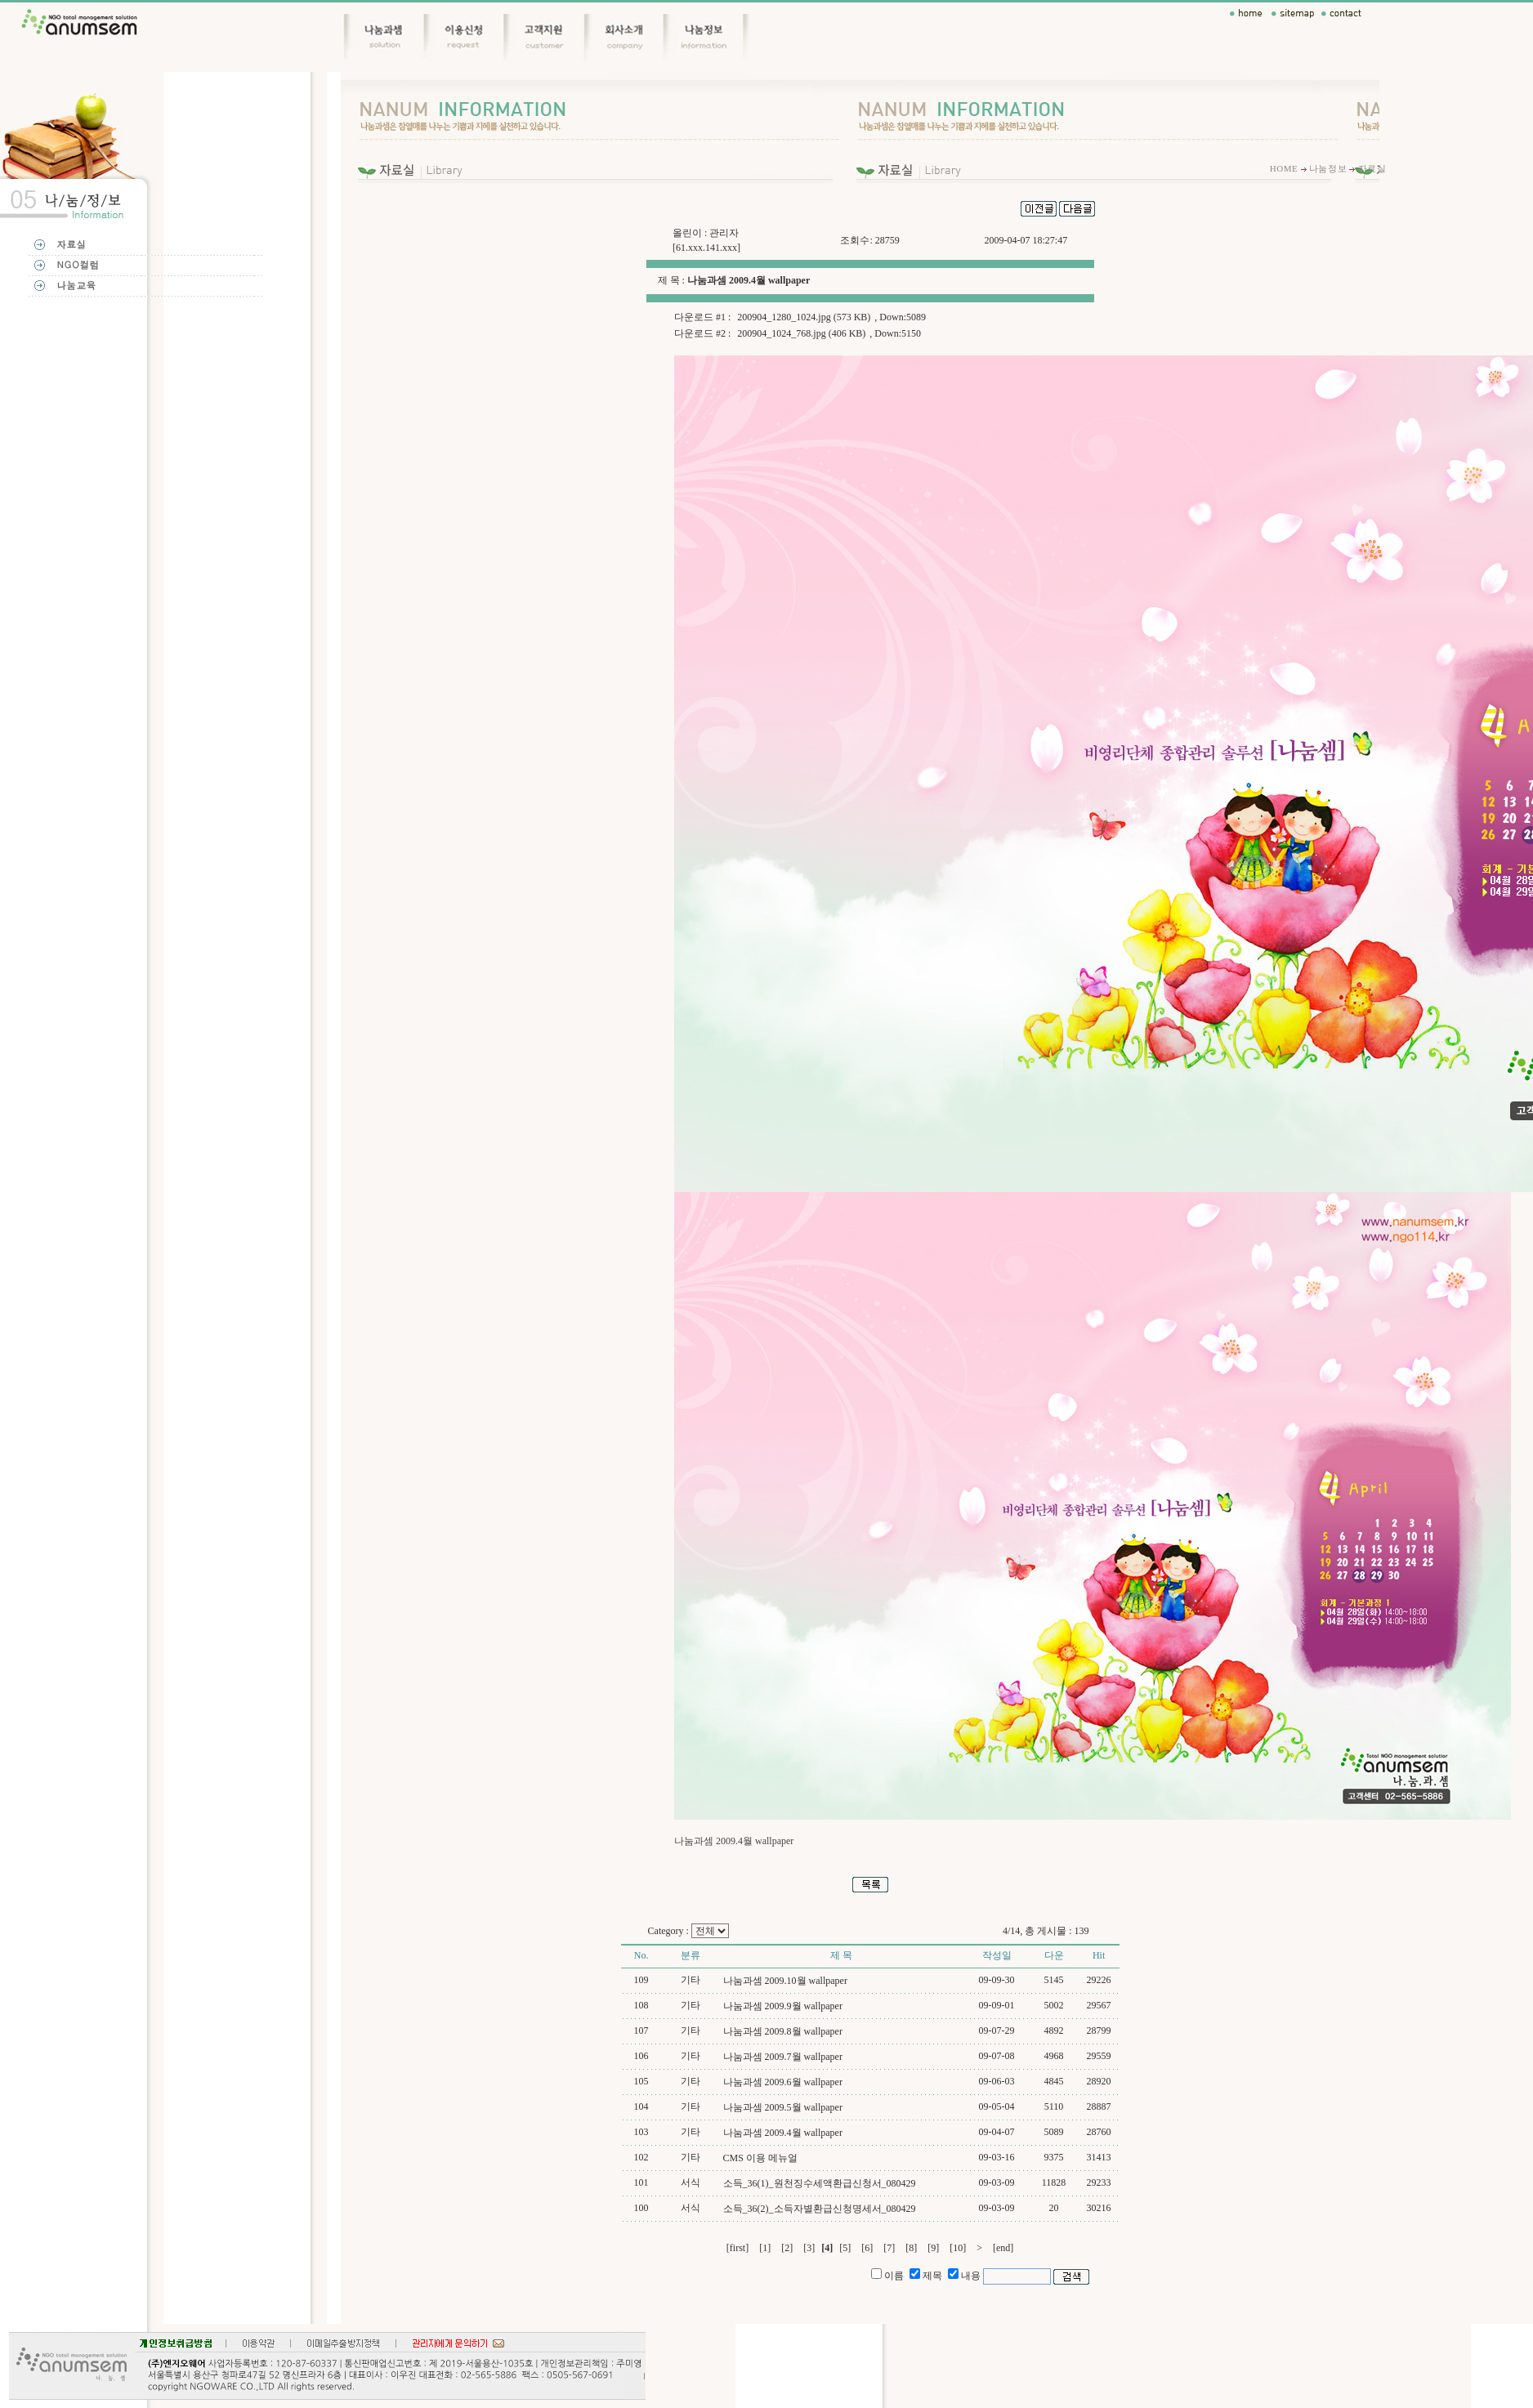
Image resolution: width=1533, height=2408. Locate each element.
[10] (958, 2248)
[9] (933, 2248)
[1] (765, 2248)
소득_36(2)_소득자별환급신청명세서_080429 (819, 2208)
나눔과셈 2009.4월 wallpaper (782, 2132)
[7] (889, 2248)
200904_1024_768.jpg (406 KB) (801, 333)
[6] (867, 2248)
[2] (787, 2248)
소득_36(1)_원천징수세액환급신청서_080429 (819, 2183)
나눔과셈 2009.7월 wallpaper (782, 2056)
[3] (809, 2248)
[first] (737, 2248)
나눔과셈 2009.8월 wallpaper (782, 2031)
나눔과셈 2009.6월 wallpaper (782, 2082)
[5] (845, 2248)
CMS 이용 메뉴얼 (760, 2158)
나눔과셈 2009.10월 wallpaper (785, 1980)
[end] (1003, 2248)
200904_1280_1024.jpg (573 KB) (803, 317)
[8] (911, 2248)
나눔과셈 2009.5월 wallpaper (782, 2107)
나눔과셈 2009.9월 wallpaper (782, 2006)
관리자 (724, 233)
